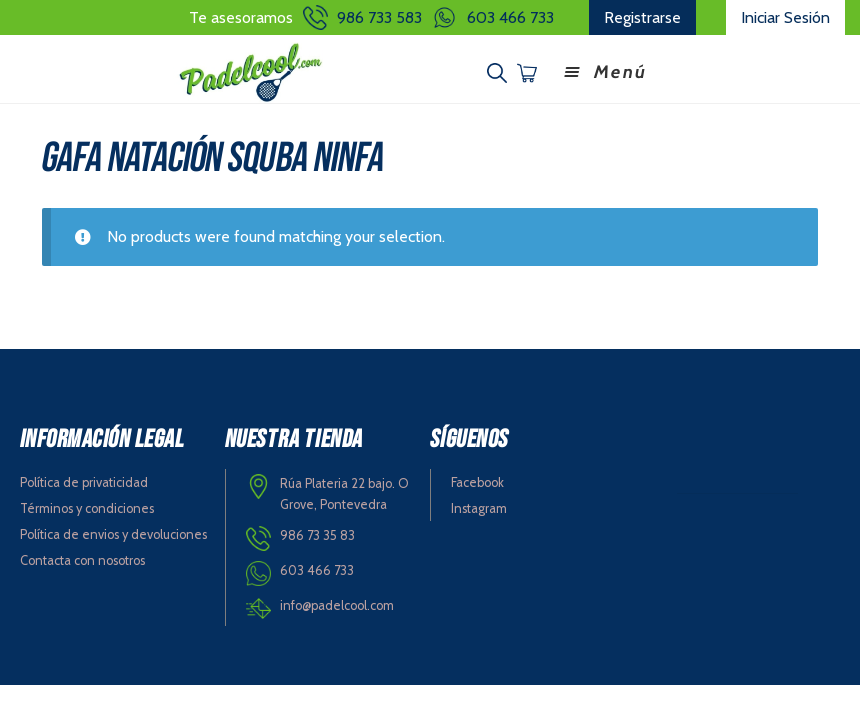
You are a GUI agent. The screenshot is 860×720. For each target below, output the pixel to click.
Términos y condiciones (87, 508)
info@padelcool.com (337, 605)
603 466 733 (510, 17)
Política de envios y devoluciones (113, 534)
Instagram (479, 508)
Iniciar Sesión (785, 17)
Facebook (477, 482)
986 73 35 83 (317, 535)
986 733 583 (379, 17)
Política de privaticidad (84, 482)
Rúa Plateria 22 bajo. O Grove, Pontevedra (344, 494)
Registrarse (642, 17)
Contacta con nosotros (82, 560)
